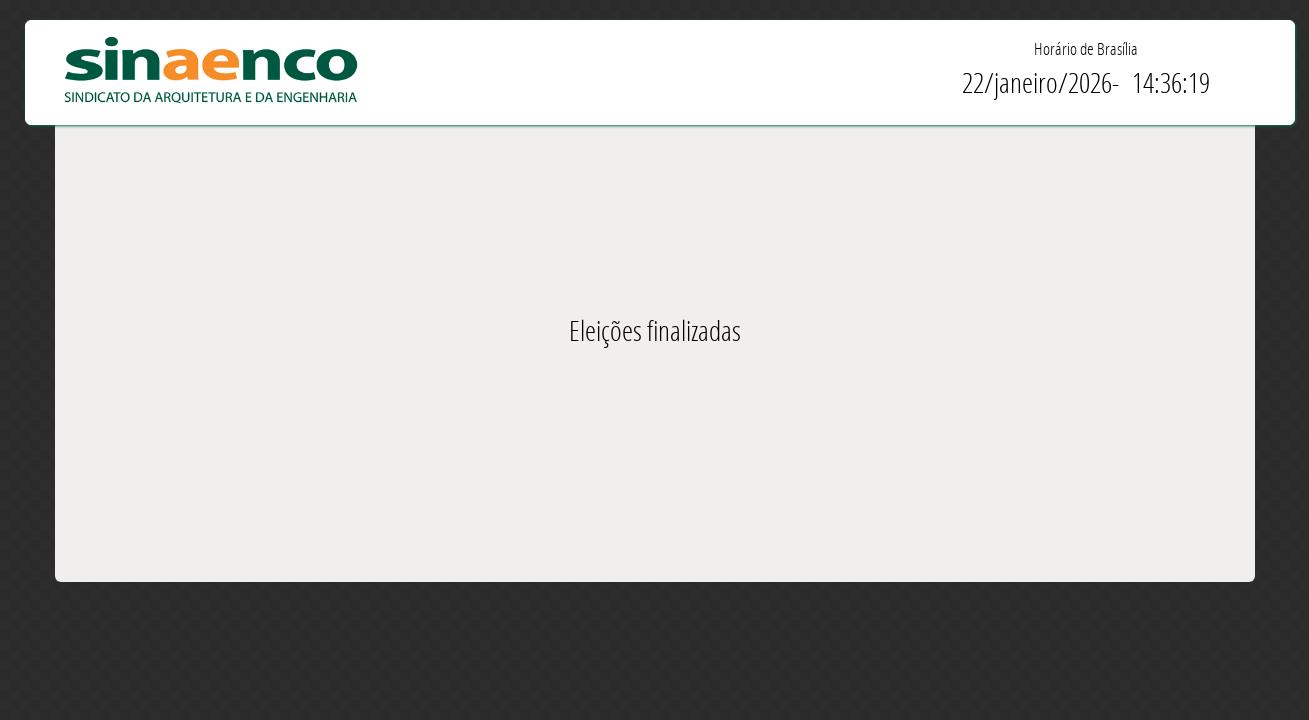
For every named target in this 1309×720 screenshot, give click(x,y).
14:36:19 (1171, 82)
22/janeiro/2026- (1040, 82)
